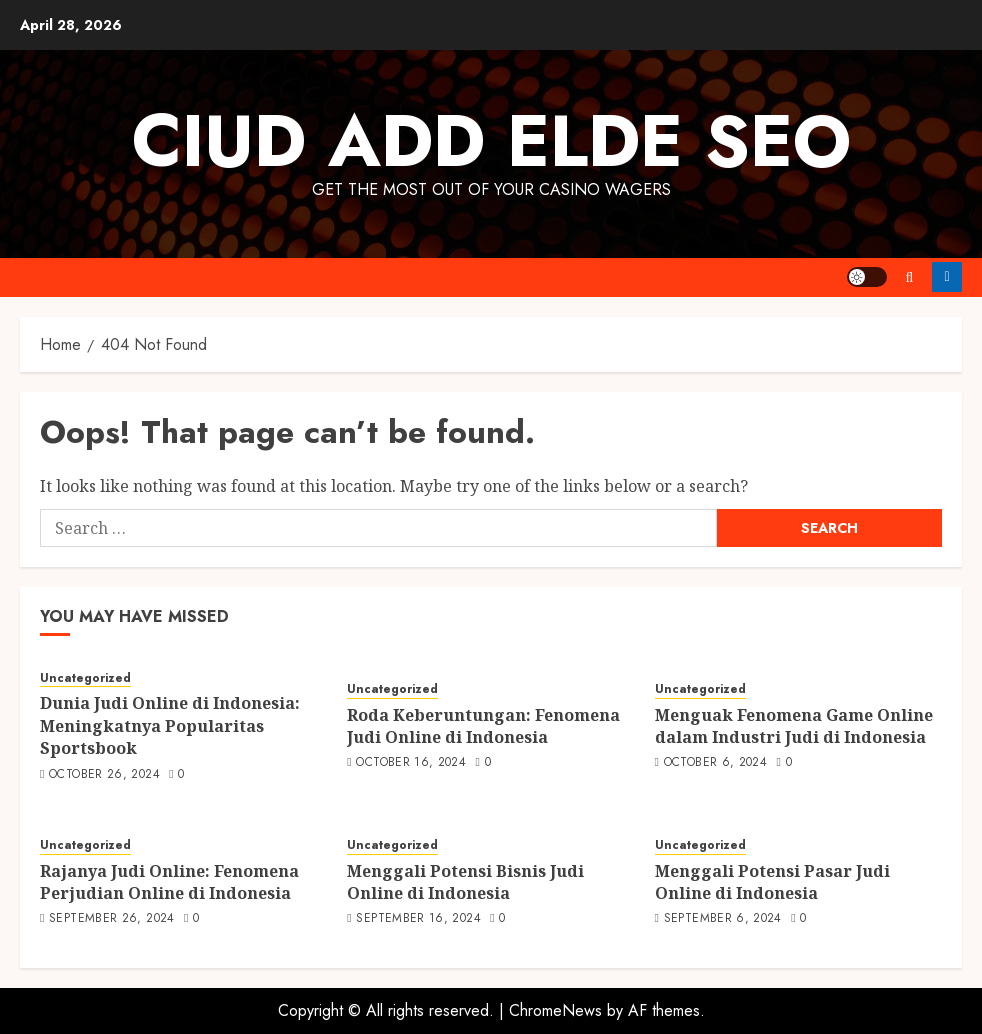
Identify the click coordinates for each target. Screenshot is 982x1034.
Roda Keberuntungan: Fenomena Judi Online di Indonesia (483, 726)
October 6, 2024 (715, 763)
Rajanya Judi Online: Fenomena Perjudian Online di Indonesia (169, 882)
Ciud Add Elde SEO (491, 141)
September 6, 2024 (723, 919)
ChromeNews (555, 1010)
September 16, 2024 (418, 919)
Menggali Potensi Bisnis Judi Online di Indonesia (465, 882)
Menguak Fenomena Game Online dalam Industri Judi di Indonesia (794, 726)
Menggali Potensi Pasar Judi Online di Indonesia (772, 882)
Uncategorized (85, 678)
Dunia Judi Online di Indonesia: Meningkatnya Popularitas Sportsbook (170, 725)
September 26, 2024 (111, 919)
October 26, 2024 (104, 775)
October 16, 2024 (411, 763)
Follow (947, 277)
